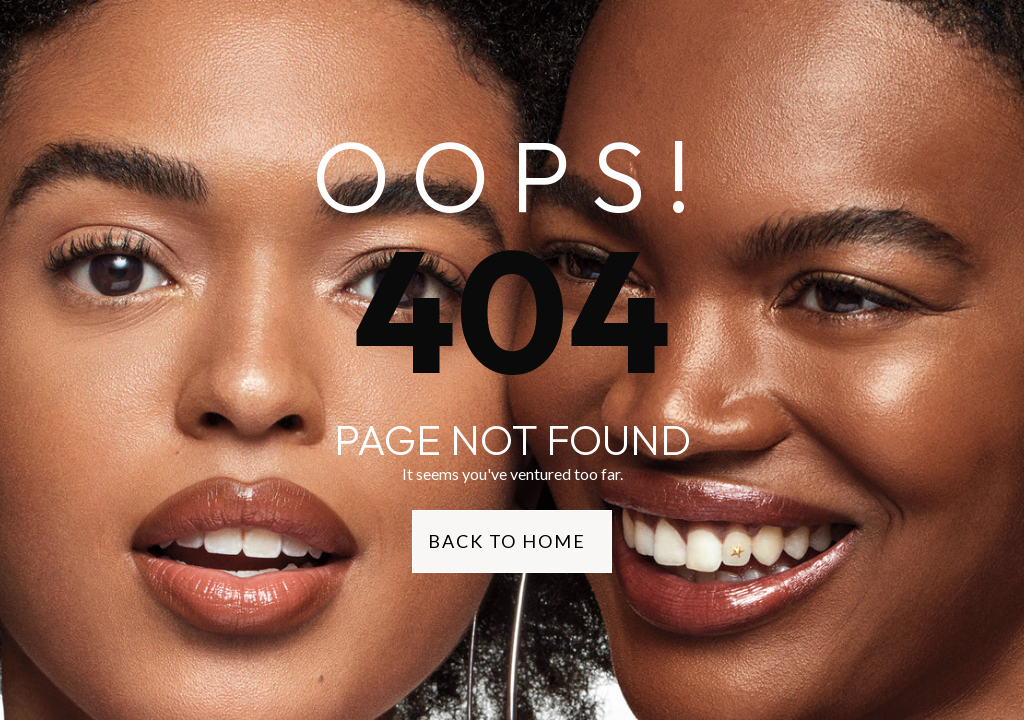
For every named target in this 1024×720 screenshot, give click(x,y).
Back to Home (506, 541)
